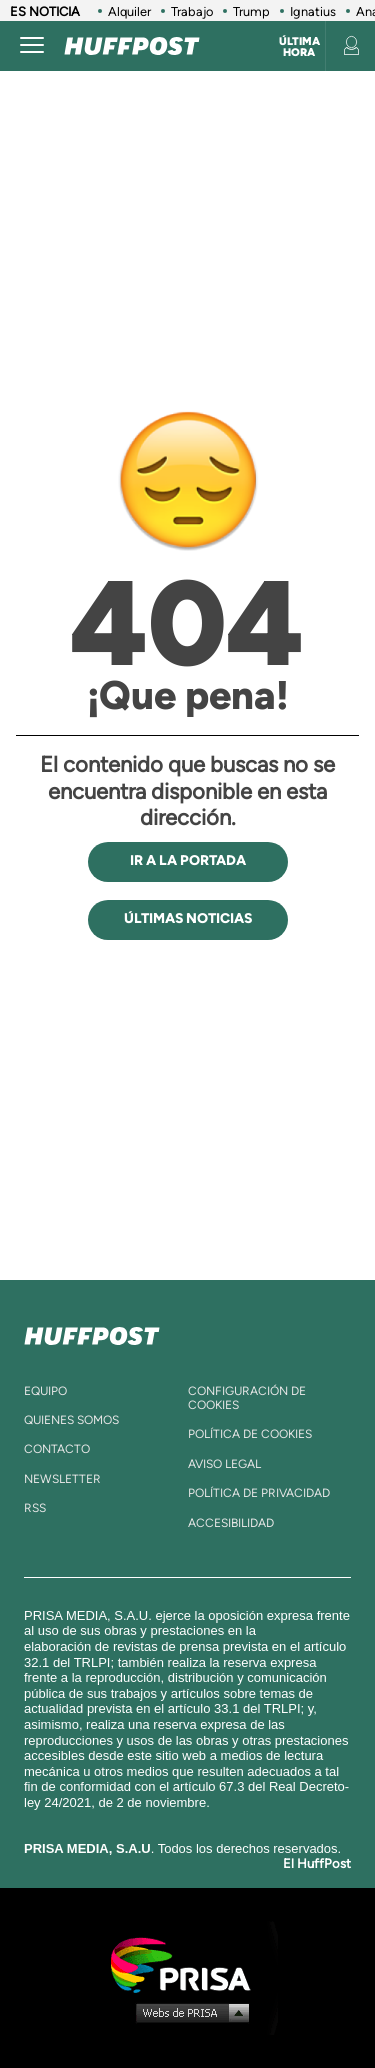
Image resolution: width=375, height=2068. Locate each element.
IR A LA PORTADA (188, 860)
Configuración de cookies (247, 1398)
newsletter (62, 1479)
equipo (45, 1391)
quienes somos (71, 1420)
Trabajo (192, 11)
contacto (57, 1449)
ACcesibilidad (231, 1523)
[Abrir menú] (32, 46)
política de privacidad (259, 1493)
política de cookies (250, 1434)
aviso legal (224, 1464)
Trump (251, 11)
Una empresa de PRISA (188, 1963)
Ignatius (313, 11)
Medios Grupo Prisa (188, 2012)
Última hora (299, 47)
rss (35, 1508)
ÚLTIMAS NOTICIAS (188, 918)
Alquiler (129, 11)
